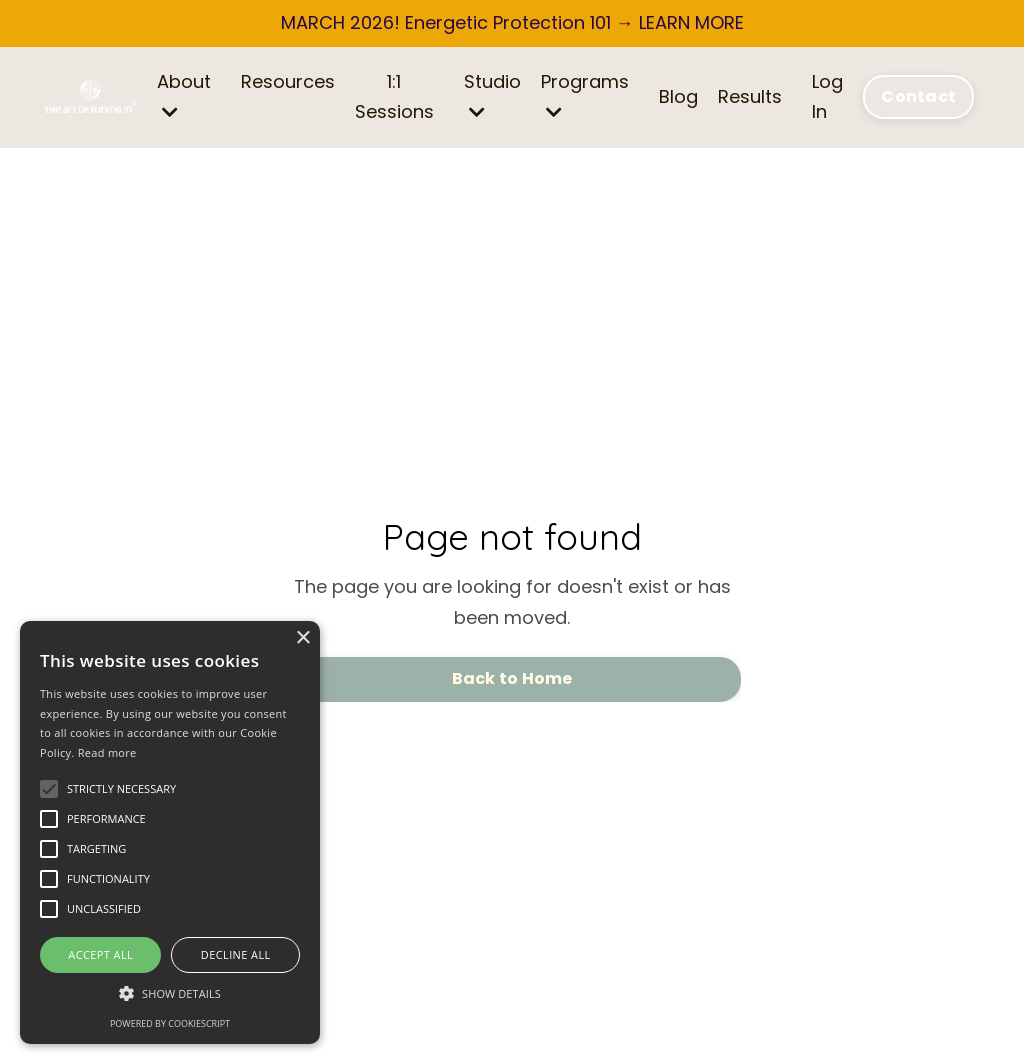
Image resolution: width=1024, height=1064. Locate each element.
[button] (170, 993)
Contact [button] (918, 96)
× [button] (302, 638)
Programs (585, 95)
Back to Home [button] (512, 678)
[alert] (170, 832)
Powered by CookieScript (170, 1023)
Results (750, 96)
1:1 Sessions (394, 97)
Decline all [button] (236, 954)
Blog (678, 96)
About (184, 95)
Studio (492, 95)
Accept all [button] (100, 954)
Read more (107, 752)
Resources (288, 81)
